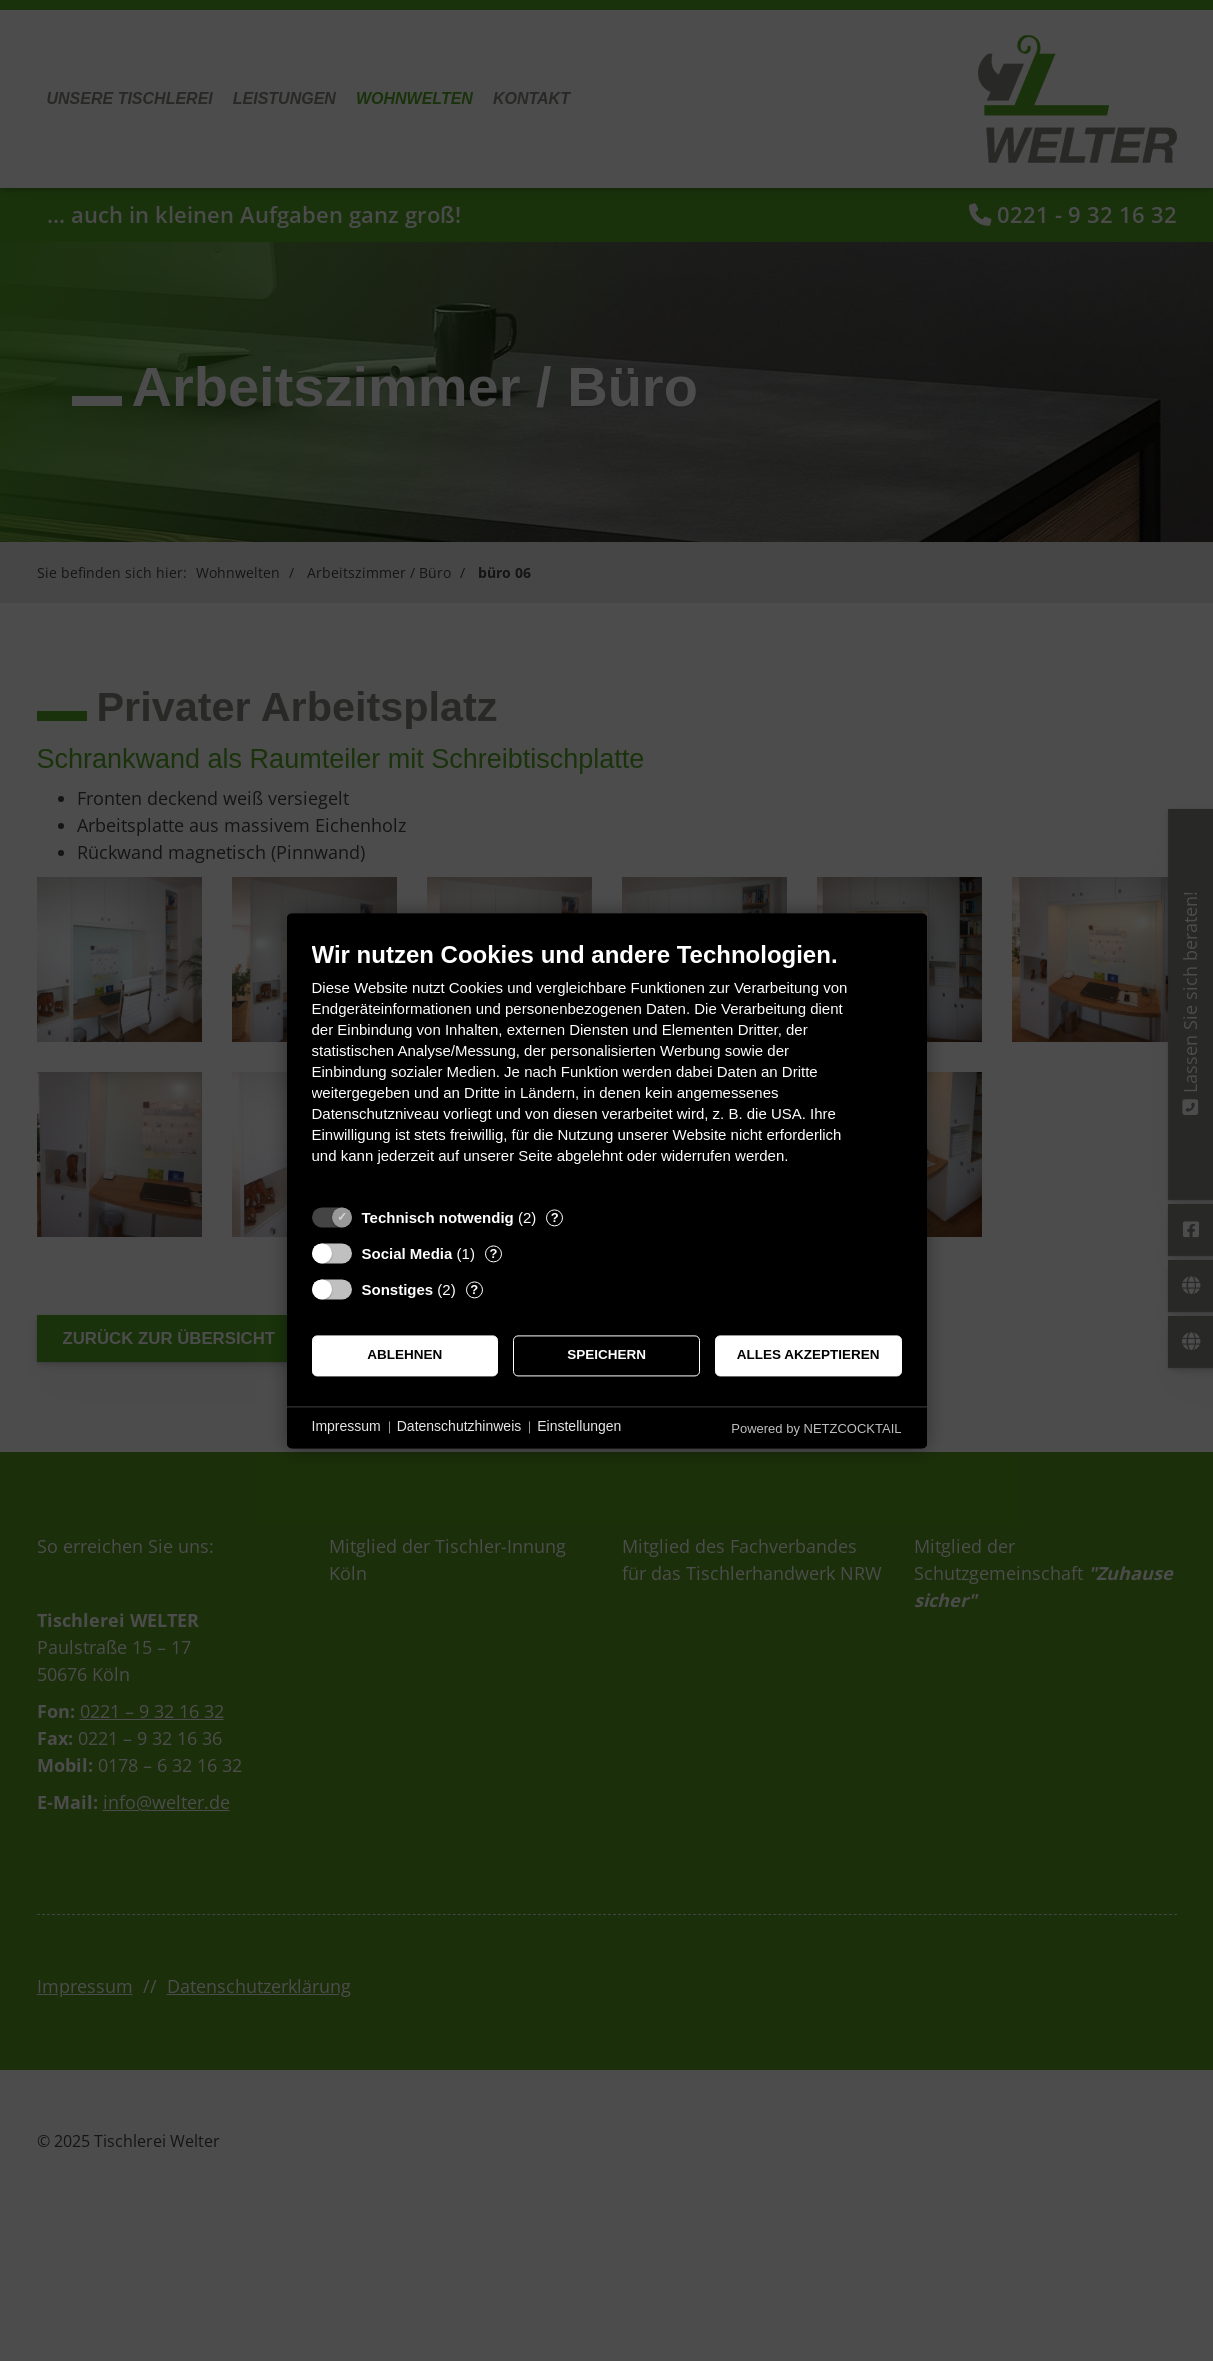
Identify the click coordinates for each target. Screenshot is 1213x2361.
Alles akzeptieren (808, 1355)
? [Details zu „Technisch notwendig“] (555, 1217)
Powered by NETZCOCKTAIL (816, 1428)
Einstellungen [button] (579, 1427)
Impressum (346, 1427)
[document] (607, 1067)
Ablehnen (404, 1355)
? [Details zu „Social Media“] (493, 1253)
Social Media (407, 1253)
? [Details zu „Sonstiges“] (474, 1289)
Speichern (606, 1355)
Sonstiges (398, 1289)
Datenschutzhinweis (459, 1427)
